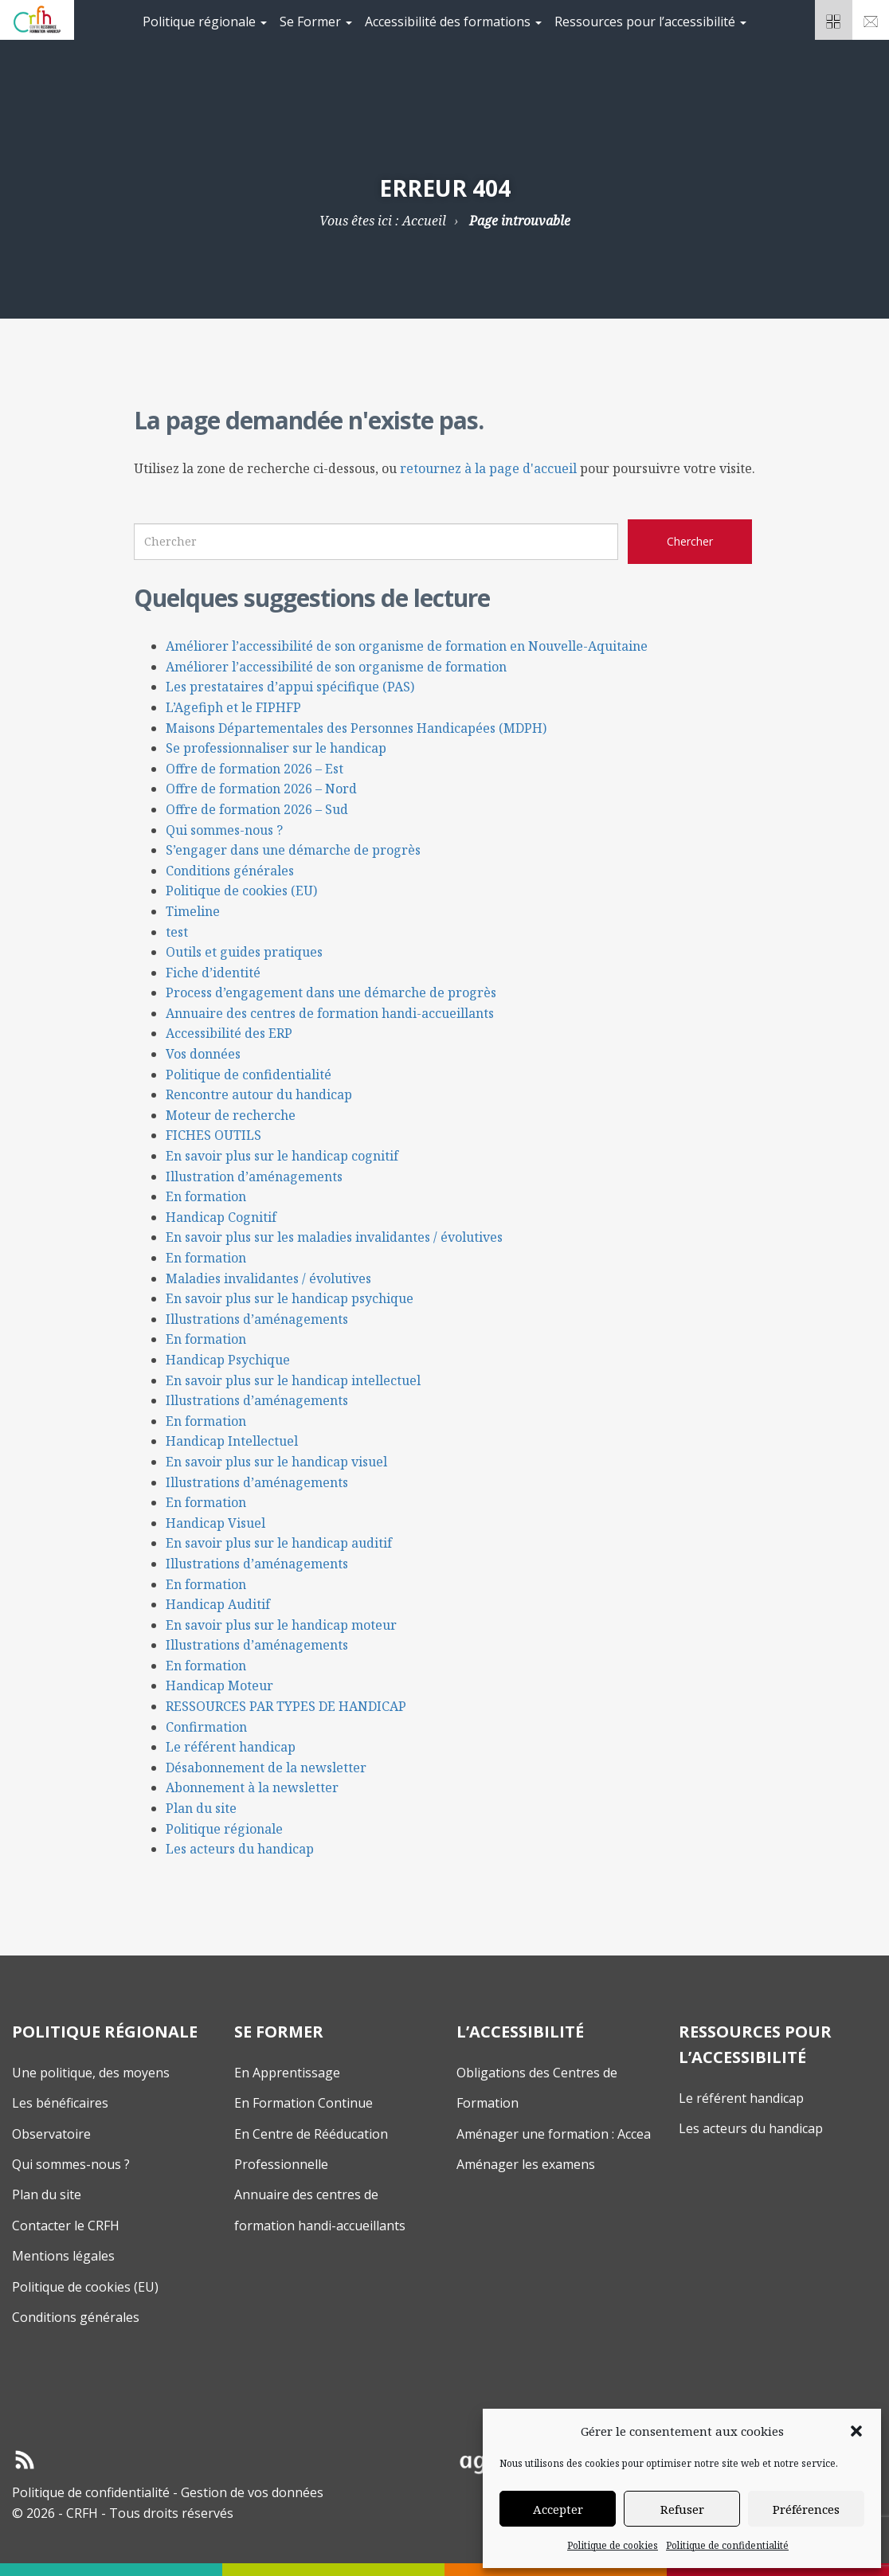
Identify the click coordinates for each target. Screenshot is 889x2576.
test (177, 932)
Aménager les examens (525, 2164)
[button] (856, 2431)
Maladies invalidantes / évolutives (268, 1278)
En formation (206, 1196)
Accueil (424, 220)
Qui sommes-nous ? (224, 830)
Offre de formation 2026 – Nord (261, 788)
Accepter (558, 2509)
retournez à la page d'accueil (488, 468)
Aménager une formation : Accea (553, 2134)
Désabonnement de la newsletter (266, 1767)
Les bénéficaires (60, 2103)
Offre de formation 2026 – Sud (257, 809)
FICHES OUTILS (213, 1135)
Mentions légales (63, 2256)
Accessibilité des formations (453, 21)
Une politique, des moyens (91, 2072)
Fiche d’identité (213, 972)
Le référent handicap (231, 1747)
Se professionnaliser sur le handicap (276, 748)
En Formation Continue (303, 2103)
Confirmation (206, 1727)
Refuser (682, 2509)
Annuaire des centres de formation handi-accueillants (330, 1013)
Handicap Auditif (218, 1604)
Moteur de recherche (231, 1115)
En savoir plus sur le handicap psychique (289, 1298)
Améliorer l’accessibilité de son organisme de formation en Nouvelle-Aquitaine (407, 646)
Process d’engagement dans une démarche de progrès (331, 992)
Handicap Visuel (215, 1523)
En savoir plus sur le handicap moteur (281, 1625)
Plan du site (201, 1808)
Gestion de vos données (252, 2492)
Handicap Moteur (219, 1685)
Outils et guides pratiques (244, 952)
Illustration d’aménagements (254, 1176)
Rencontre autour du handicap (259, 1094)
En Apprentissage (287, 2072)
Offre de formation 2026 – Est (254, 768)
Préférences (806, 2509)
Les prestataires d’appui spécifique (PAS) (290, 686)
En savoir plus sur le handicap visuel (276, 1461)
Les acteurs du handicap (240, 1849)
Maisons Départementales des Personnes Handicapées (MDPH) (356, 728)
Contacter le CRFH (65, 2225)
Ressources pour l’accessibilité (650, 21)
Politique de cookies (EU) (241, 890)
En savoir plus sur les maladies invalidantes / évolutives (334, 1237)
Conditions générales (230, 870)
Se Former (316, 21)
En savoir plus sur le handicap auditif (279, 1543)
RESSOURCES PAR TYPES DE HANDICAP (286, 1706)
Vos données (203, 1054)
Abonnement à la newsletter (252, 1787)
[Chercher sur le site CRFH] (690, 541)
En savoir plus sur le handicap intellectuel (293, 1380)
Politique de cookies (612, 2545)
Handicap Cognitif (221, 1217)
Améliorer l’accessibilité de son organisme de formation (336, 666)
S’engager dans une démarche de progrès (293, 850)
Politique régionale (205, 21)
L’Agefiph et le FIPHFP (233, 707)
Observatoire (51, 2134)
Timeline (193, 911)
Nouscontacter (871, 25)
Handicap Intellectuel (232, 1441)
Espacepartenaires (833, 25)
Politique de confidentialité (727, 2545)
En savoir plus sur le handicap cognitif (282, 1156)
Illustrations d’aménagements (257, 1319)
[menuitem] (204, 20)
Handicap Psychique (228, 1359)
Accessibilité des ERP (229, 1033)
